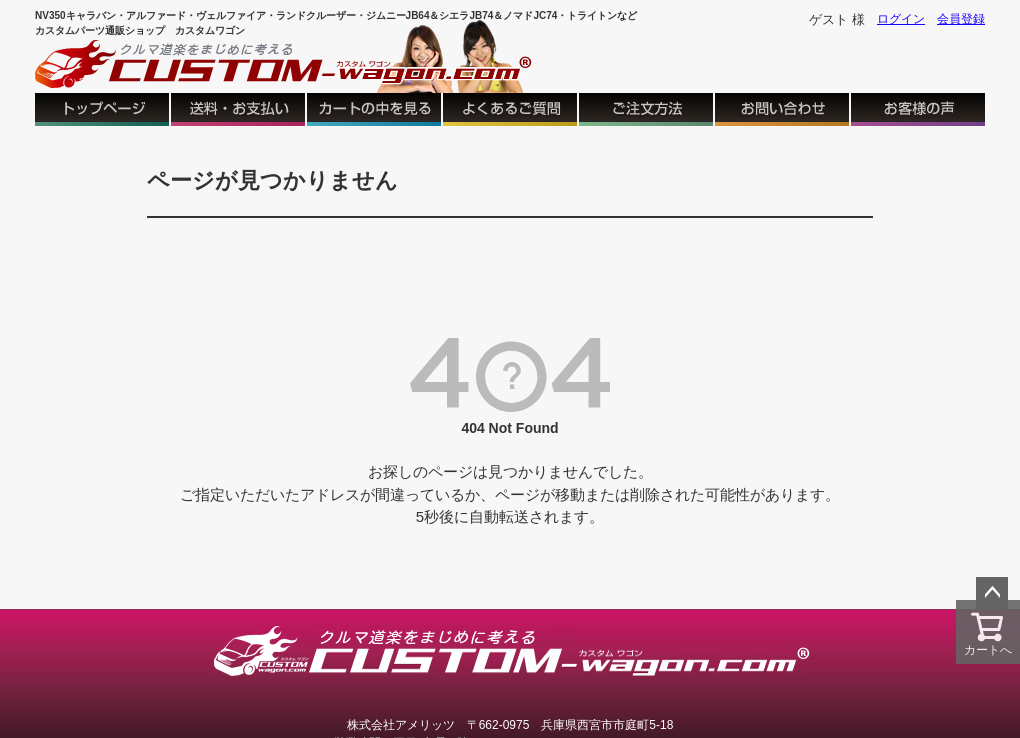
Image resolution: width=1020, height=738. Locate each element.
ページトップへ (992, 593)
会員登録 (961, 19)
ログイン (901, 19)
